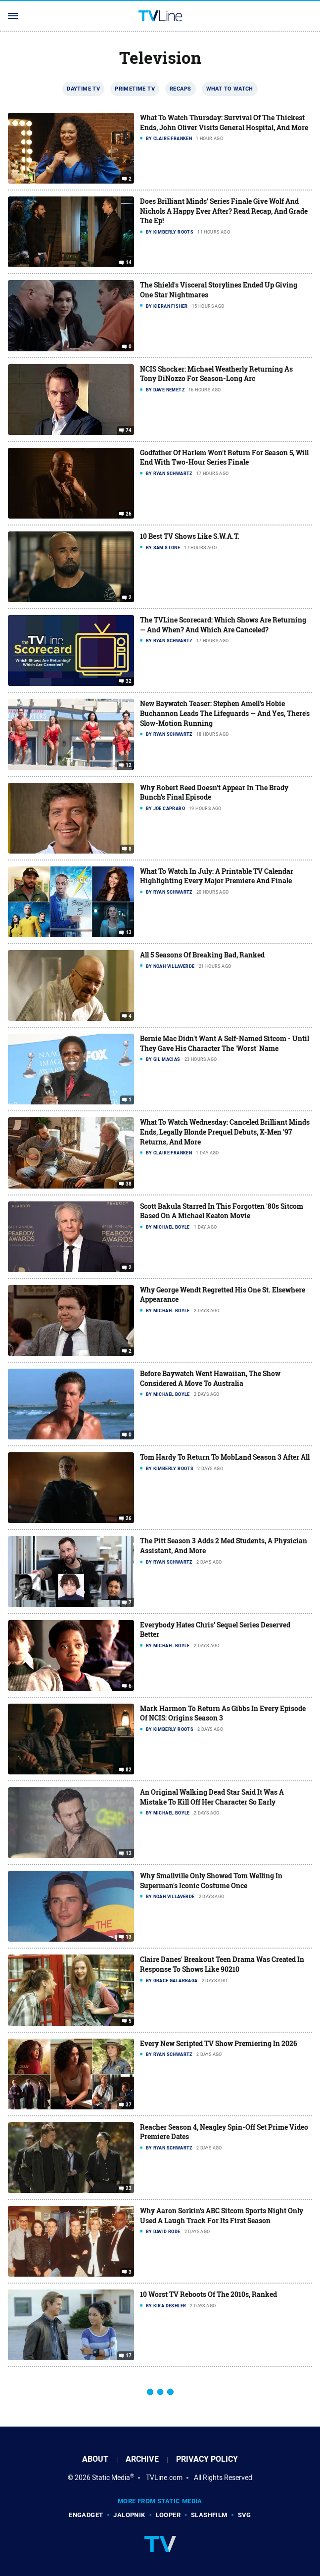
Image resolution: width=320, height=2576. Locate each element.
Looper (168, 2515)
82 (129, 1769)
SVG (244, 2515)
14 (129, 262)
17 (129, 2355)
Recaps (180, 89)
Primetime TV (135, 89)
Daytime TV (83, 89)
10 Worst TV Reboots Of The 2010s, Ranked (208, 2294)
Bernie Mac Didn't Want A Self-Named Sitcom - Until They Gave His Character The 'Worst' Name (224, 1043)
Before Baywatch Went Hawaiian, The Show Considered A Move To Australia (210, 1378)
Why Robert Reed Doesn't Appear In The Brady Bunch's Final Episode (214, 792)
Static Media (111, 2477)
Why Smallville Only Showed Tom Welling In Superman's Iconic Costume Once (211, 1880)
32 (129, 681)
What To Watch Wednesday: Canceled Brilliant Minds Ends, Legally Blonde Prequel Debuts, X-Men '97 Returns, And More (225, 1131)
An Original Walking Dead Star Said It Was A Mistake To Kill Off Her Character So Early (212, 1797)
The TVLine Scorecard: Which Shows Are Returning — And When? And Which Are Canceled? (223, 624)
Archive (142, 2459)
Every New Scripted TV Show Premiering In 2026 (218, 2043)
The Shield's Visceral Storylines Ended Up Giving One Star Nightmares (218, 289)
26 (129, 514)
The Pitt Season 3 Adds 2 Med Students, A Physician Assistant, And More (223, 1545)
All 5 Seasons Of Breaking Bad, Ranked (202, 954)
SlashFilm (209, 2515)
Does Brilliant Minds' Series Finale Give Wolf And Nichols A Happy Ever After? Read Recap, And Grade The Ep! (224, 210)
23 (129, 2188)
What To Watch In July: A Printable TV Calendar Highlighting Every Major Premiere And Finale (216, 876)
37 (129, 2104)
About (95, 2459)
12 (129, 765)
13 (129, 932)
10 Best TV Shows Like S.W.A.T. (189, 536)
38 (129, 1184)
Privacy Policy (207, 2459)
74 (129, 430)
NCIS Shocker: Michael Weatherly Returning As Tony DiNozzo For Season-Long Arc (216, 373)
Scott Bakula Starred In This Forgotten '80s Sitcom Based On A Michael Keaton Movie (221, 1211)
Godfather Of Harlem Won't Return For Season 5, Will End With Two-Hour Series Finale (224, 457)
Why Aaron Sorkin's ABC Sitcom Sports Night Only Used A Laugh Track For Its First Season (221, 2215)
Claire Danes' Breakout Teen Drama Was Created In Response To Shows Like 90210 (222, 1964)
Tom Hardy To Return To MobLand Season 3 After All (225, 1457)
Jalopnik (129, 2515)
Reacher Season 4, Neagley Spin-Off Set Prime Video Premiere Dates (224, 2132)
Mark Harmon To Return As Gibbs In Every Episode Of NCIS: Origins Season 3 (223, 1713)
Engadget (86, 2515)
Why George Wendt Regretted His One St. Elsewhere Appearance (222, 1294)
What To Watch (229, 89)
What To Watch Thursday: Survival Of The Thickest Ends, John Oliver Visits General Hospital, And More (224, 122)
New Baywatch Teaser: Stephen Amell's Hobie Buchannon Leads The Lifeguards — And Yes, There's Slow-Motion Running (225, 713)
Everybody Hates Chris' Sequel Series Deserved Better (215, 1629)
